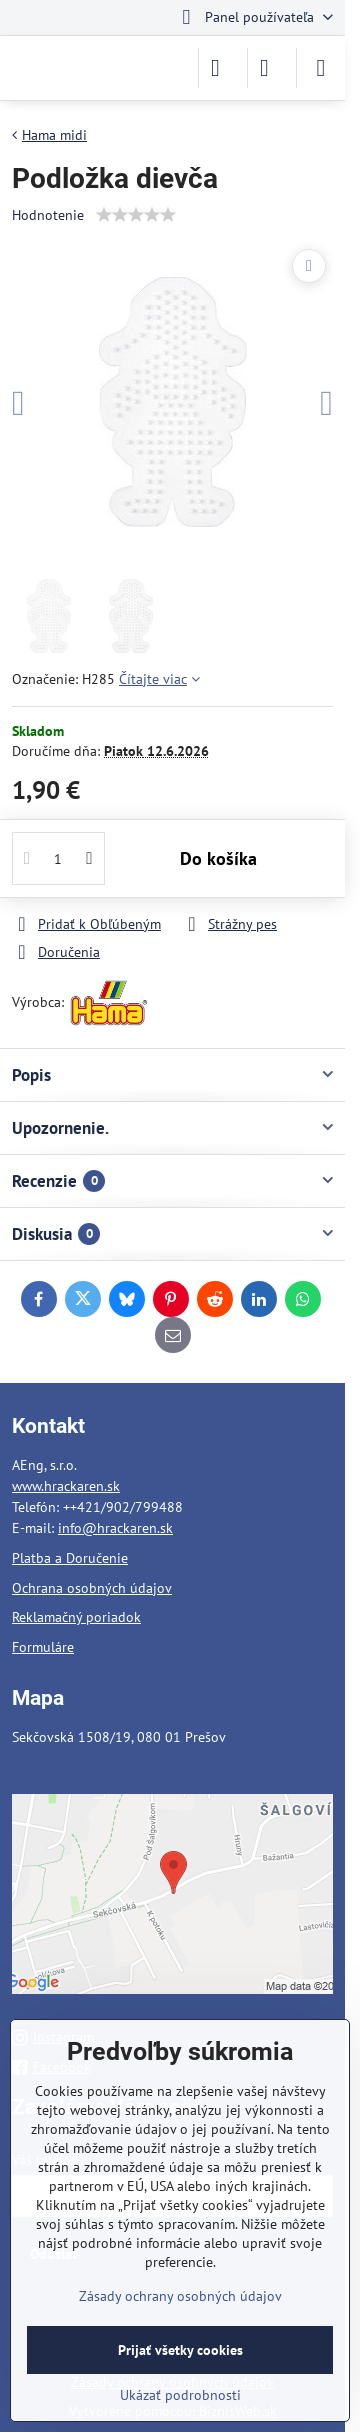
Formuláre (43, 1647)
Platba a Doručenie (70, 1558)
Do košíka (218, 858)
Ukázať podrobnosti (180, 2395)
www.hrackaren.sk (66, 1486)
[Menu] (321, 68)
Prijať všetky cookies (180, 2350)
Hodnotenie (48, 215)
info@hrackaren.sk (115, 1528)
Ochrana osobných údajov (92, 1588)
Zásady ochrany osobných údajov (180, 2296)
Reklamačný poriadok (76, 1617)
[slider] (136, 215)
